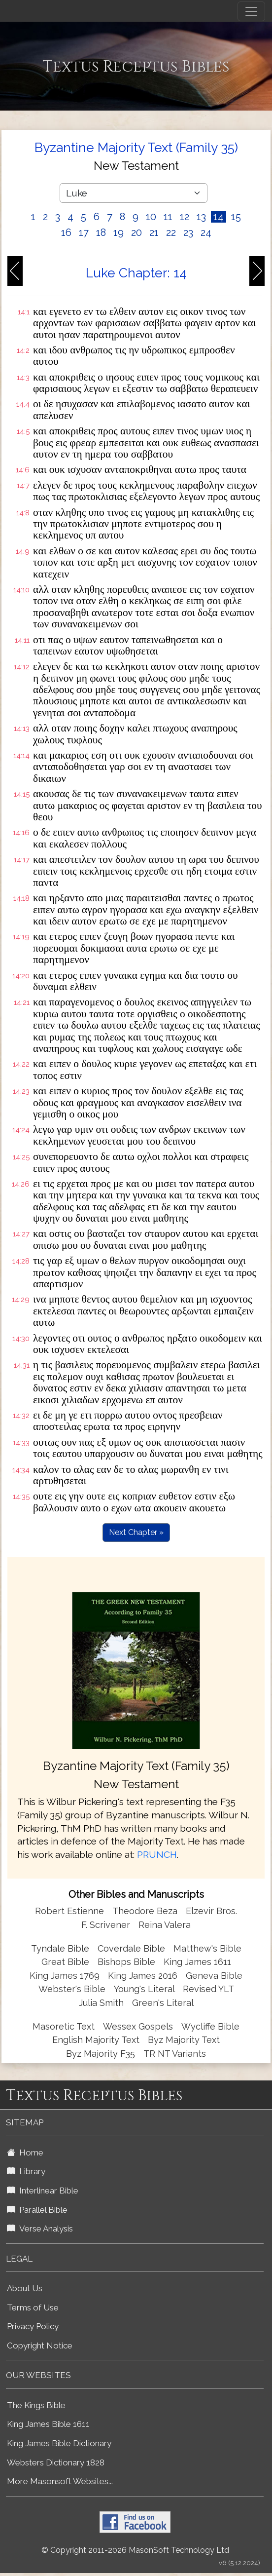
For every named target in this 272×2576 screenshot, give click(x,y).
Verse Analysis (40, 2228)
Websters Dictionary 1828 (55, 2462)
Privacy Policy (33, 2326)
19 (118, 232)
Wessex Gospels (138, 2026)
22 (171, 232)
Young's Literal (145, 1989)
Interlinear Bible (42, 2190)
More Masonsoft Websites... (60, 2481)
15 (236, 217)
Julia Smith (102, 2003)
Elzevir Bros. (211, 1911)
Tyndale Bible (60, 1948)
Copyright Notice (39, 2345)
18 (101, 232)
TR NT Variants (174, 2053)
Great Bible (65, 1962)
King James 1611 (197, 1962)
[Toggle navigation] (251, 11)
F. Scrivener (105, 1925)
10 (151, 217)
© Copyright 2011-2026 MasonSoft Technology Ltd (135, 2550)
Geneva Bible (214, 1975)
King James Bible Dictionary (59, 2443)
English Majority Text (95, 2040)
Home (25, 2152)
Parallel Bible (37, 2210)
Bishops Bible (126, 1962)
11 (168, 217)
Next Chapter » (136, 1532)
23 (188, 232)
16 (66, 232)
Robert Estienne (69, 1911)
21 (154, 232)
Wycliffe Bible (210, 2026)
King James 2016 (142, 1975)
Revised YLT (208, 1989)
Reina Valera (164, 1925)
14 (218, 217)
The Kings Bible (36, 2405)
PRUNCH (157, 1854)
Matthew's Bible (207, 1948)
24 (206, 232)
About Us (24, 2288)
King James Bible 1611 (48, 2424)
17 (83, 232)
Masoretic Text (64, 2026)
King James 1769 (65, 1975)
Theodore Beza (144, 1911)
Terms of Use (33, 2307)
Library (26, 2171)
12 (184, 217)
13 (201, 217)
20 (136, 232)
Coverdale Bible (131, 1948)
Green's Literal (163, 2003)
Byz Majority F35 (100, 2053)
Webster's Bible (71, 1989)
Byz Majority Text (184, 2040)
